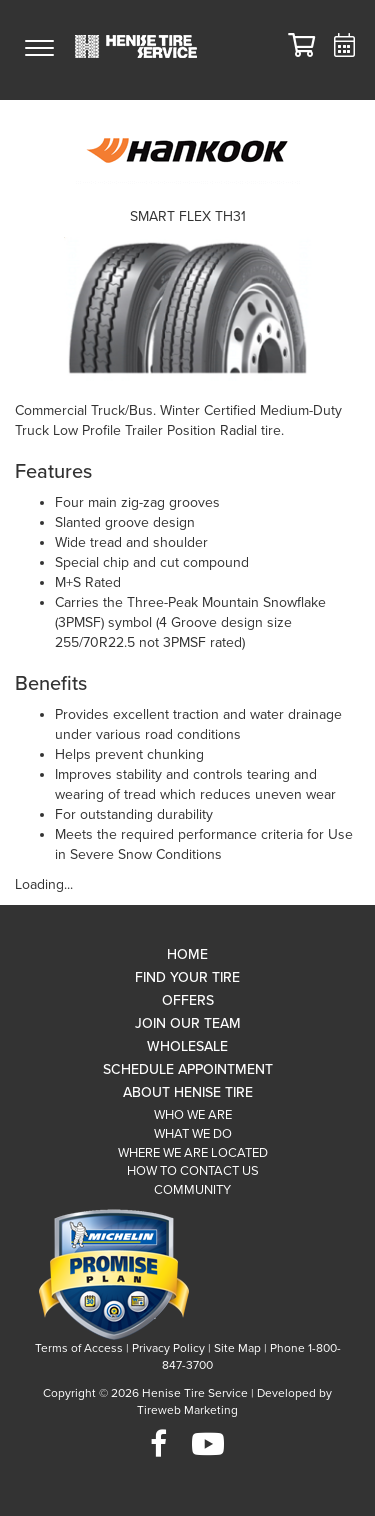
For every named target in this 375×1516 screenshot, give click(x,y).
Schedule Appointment (188, 1069)
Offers (188, 1000)
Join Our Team (188, 1023)
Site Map (237, 1348)
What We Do (193, 1134)
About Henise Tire (188, 1092)
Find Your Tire (187, 977)
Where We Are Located (193, 1153)
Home (187, 954)
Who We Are (193, 1115)
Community (192, 1190)
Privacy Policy (168, 1348)
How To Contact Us (193, 1171)
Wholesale (187, 1046)
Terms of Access (79, 1348)
